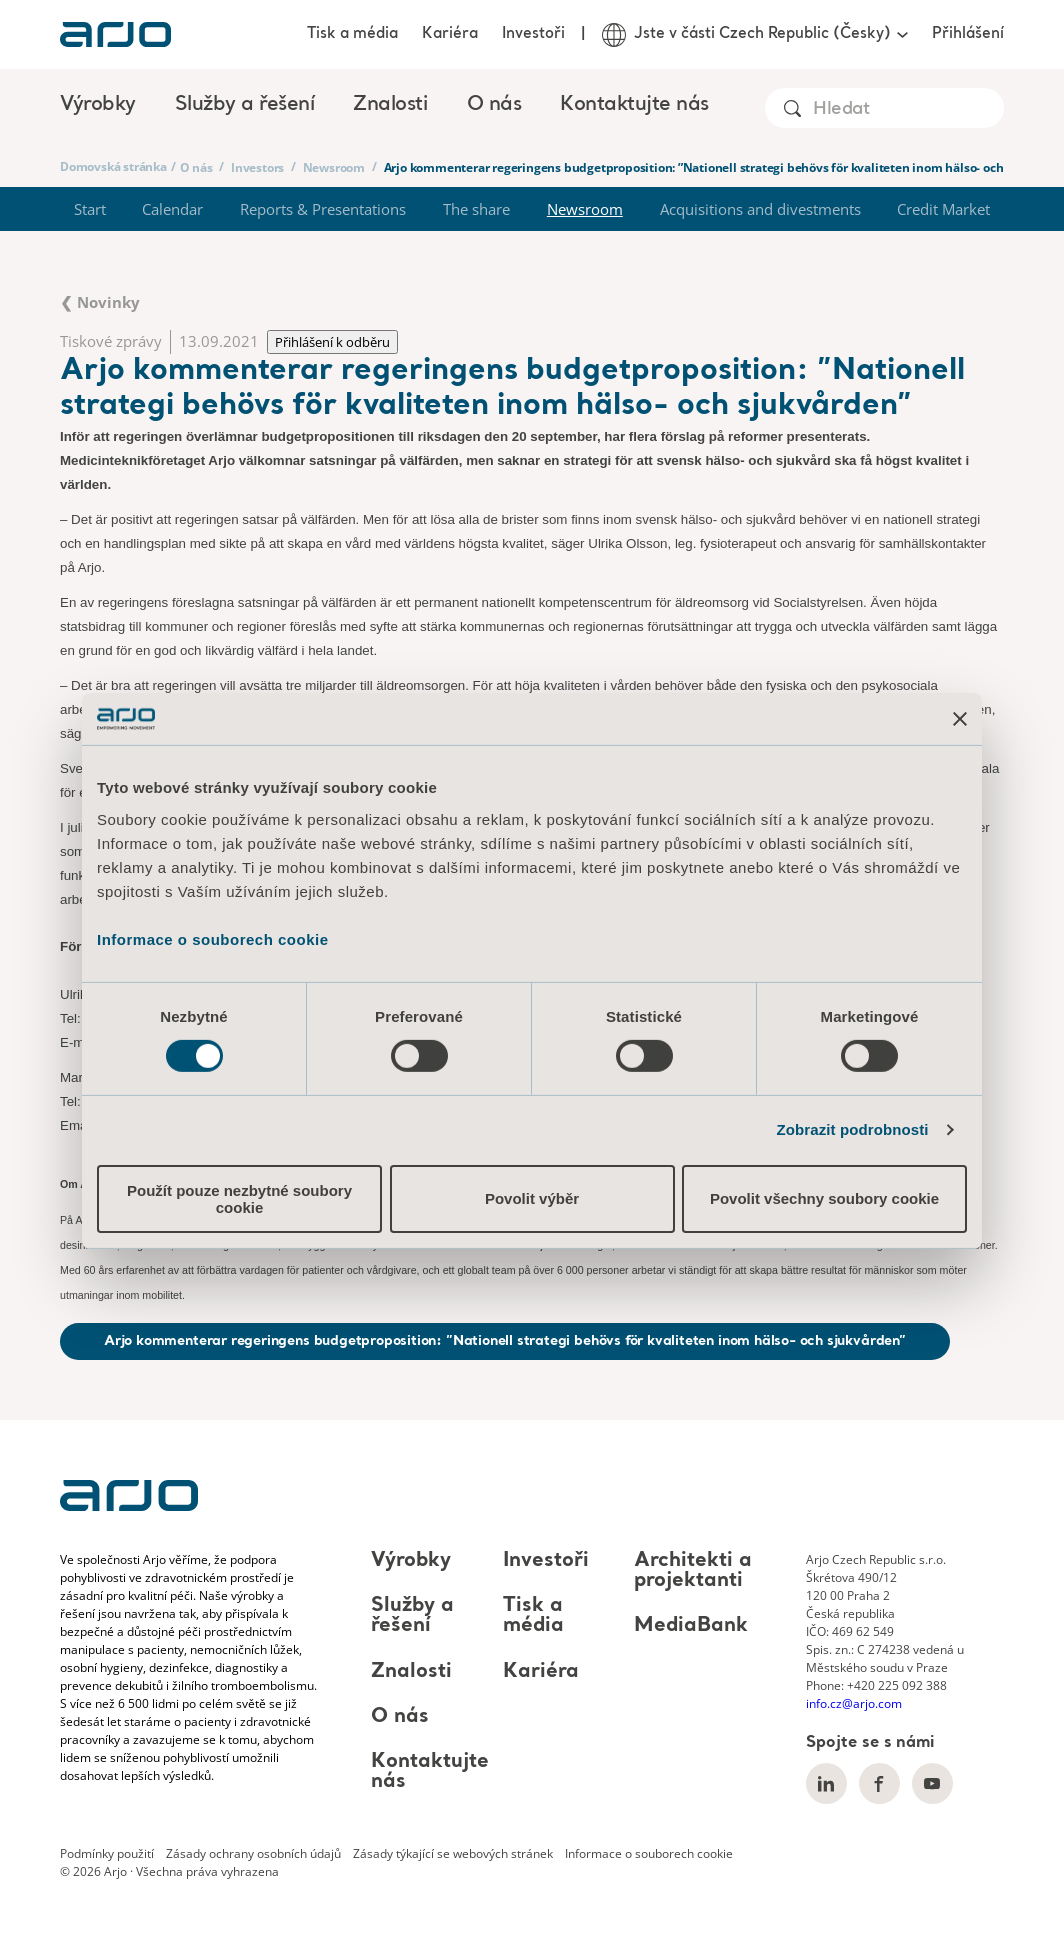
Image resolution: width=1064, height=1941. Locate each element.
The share (476, 209)
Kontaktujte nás (634, 105)
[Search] (907, 109)
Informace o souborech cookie (213, 938)
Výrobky (411, 1561)
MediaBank (691, 1627)
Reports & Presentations (323, 209)
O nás (196, 167)
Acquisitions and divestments (760, 209)
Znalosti (411, 1672)
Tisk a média (352, 34)
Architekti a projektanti (693, 1571)
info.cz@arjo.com (854, 1703)
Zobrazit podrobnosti (853, 1129)
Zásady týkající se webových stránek (453, 1853)
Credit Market (943, 209)
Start (90, 209)
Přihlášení (968, 34)
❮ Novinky (100, 302)
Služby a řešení (412, 1616)
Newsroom (334, 167)
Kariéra (450, 34)
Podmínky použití (107, 1853)
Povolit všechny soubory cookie (824, 1198)
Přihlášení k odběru (332, 342)
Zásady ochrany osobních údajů (253, 1853)
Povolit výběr (532, 1198)
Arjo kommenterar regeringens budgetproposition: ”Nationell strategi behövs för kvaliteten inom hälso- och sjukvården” (505, 1341)
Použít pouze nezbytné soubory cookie (239, 1199)
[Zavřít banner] (960, 719)
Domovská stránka (113, 166)
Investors (257, 167)
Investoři (533, 34)
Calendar (172, 209)
